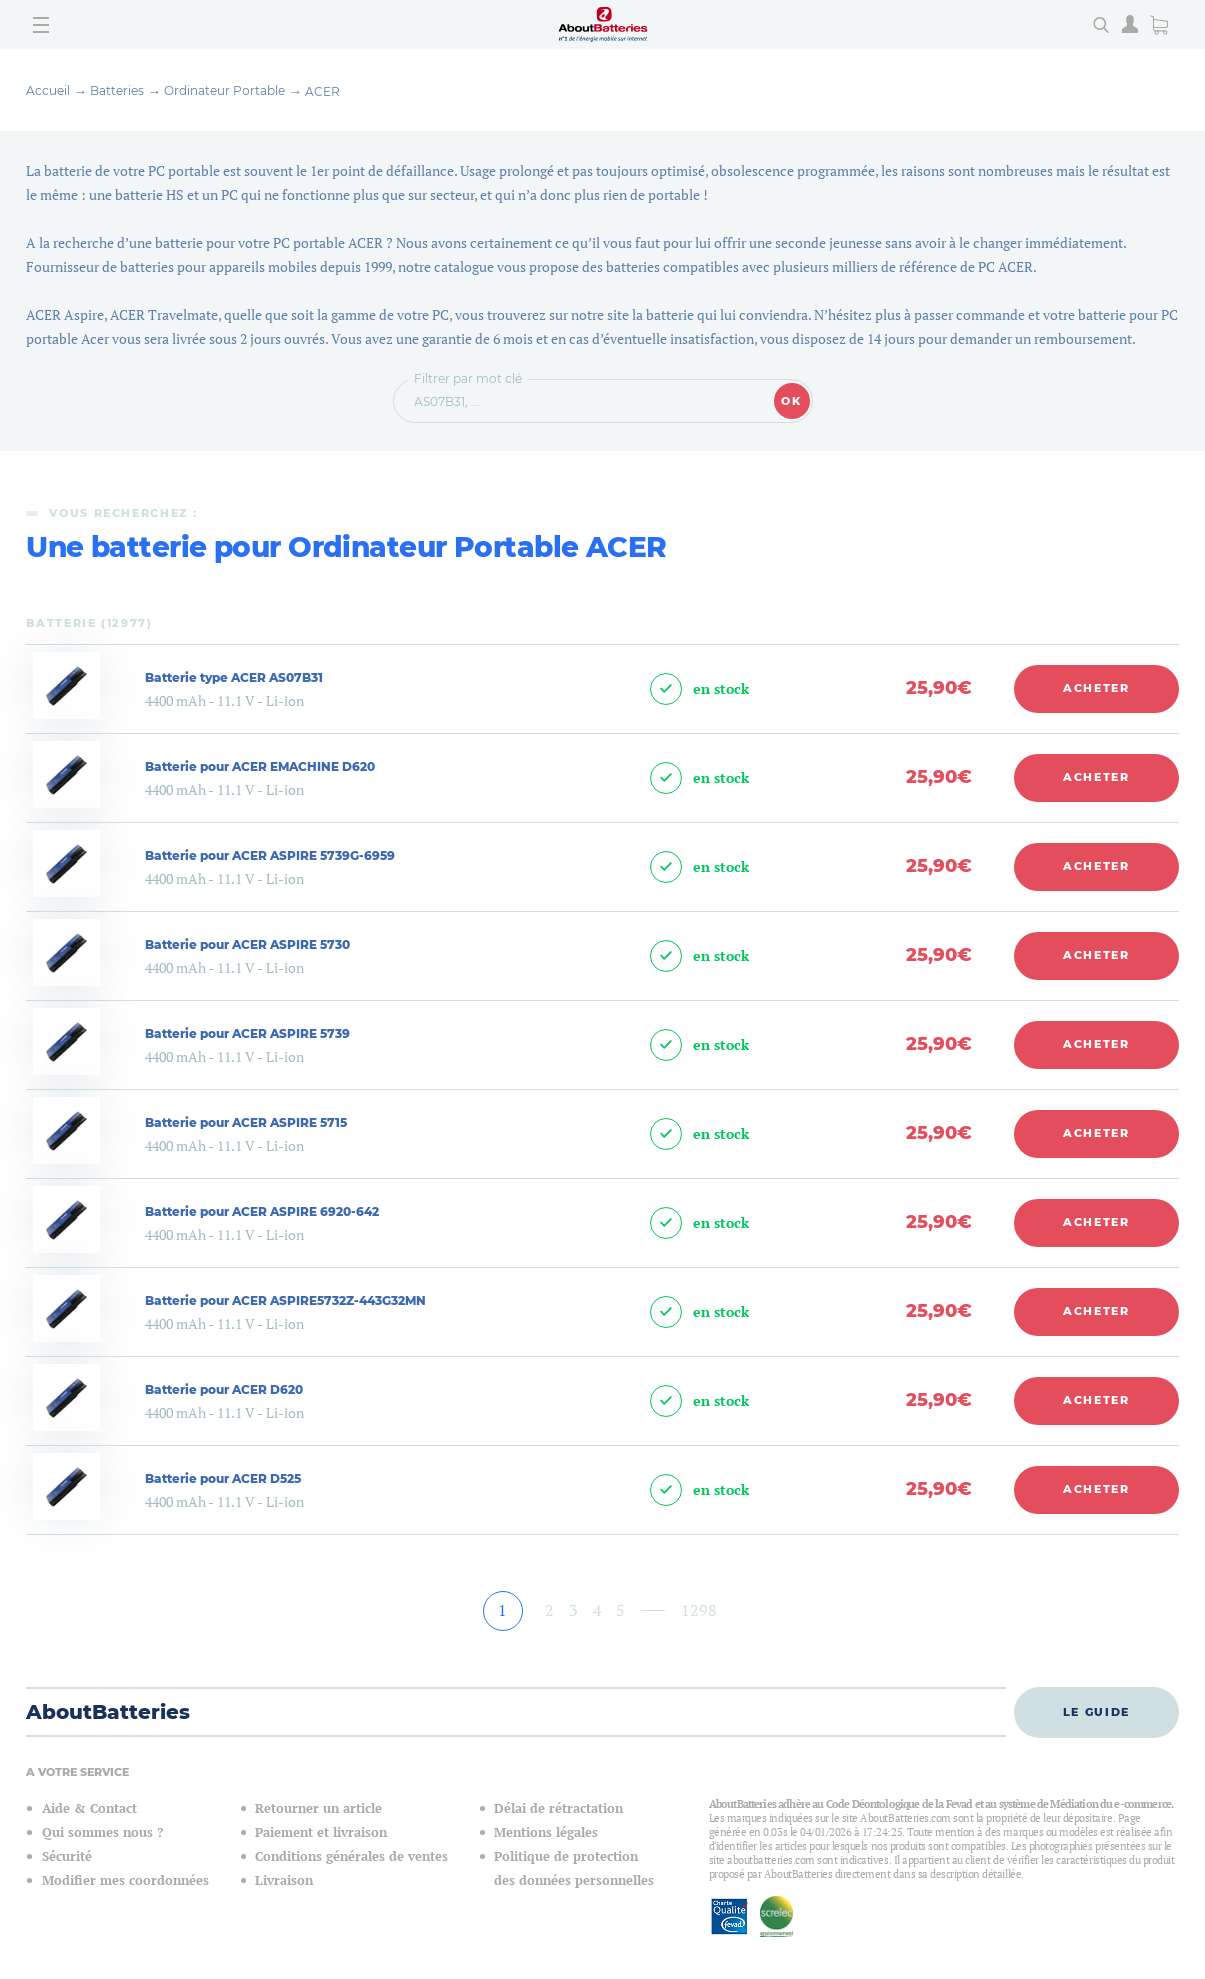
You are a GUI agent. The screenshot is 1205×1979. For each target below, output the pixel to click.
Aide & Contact (89, 1808)
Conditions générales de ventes (351, 1856)
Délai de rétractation (558, 1808)
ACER (322, 91)
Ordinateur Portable (224, 90)
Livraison (284, 1880)
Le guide (1096, 1712)
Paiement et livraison (321, 1832)
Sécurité (67, 1856)
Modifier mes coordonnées (125, 1880)
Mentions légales (546, 1832)
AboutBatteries (108, 1712)
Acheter (1096, 688)
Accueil (48, 90)
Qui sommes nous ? (102, 1832)
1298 (699, 1610)
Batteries (117, 90)
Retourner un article (318, 1808)
